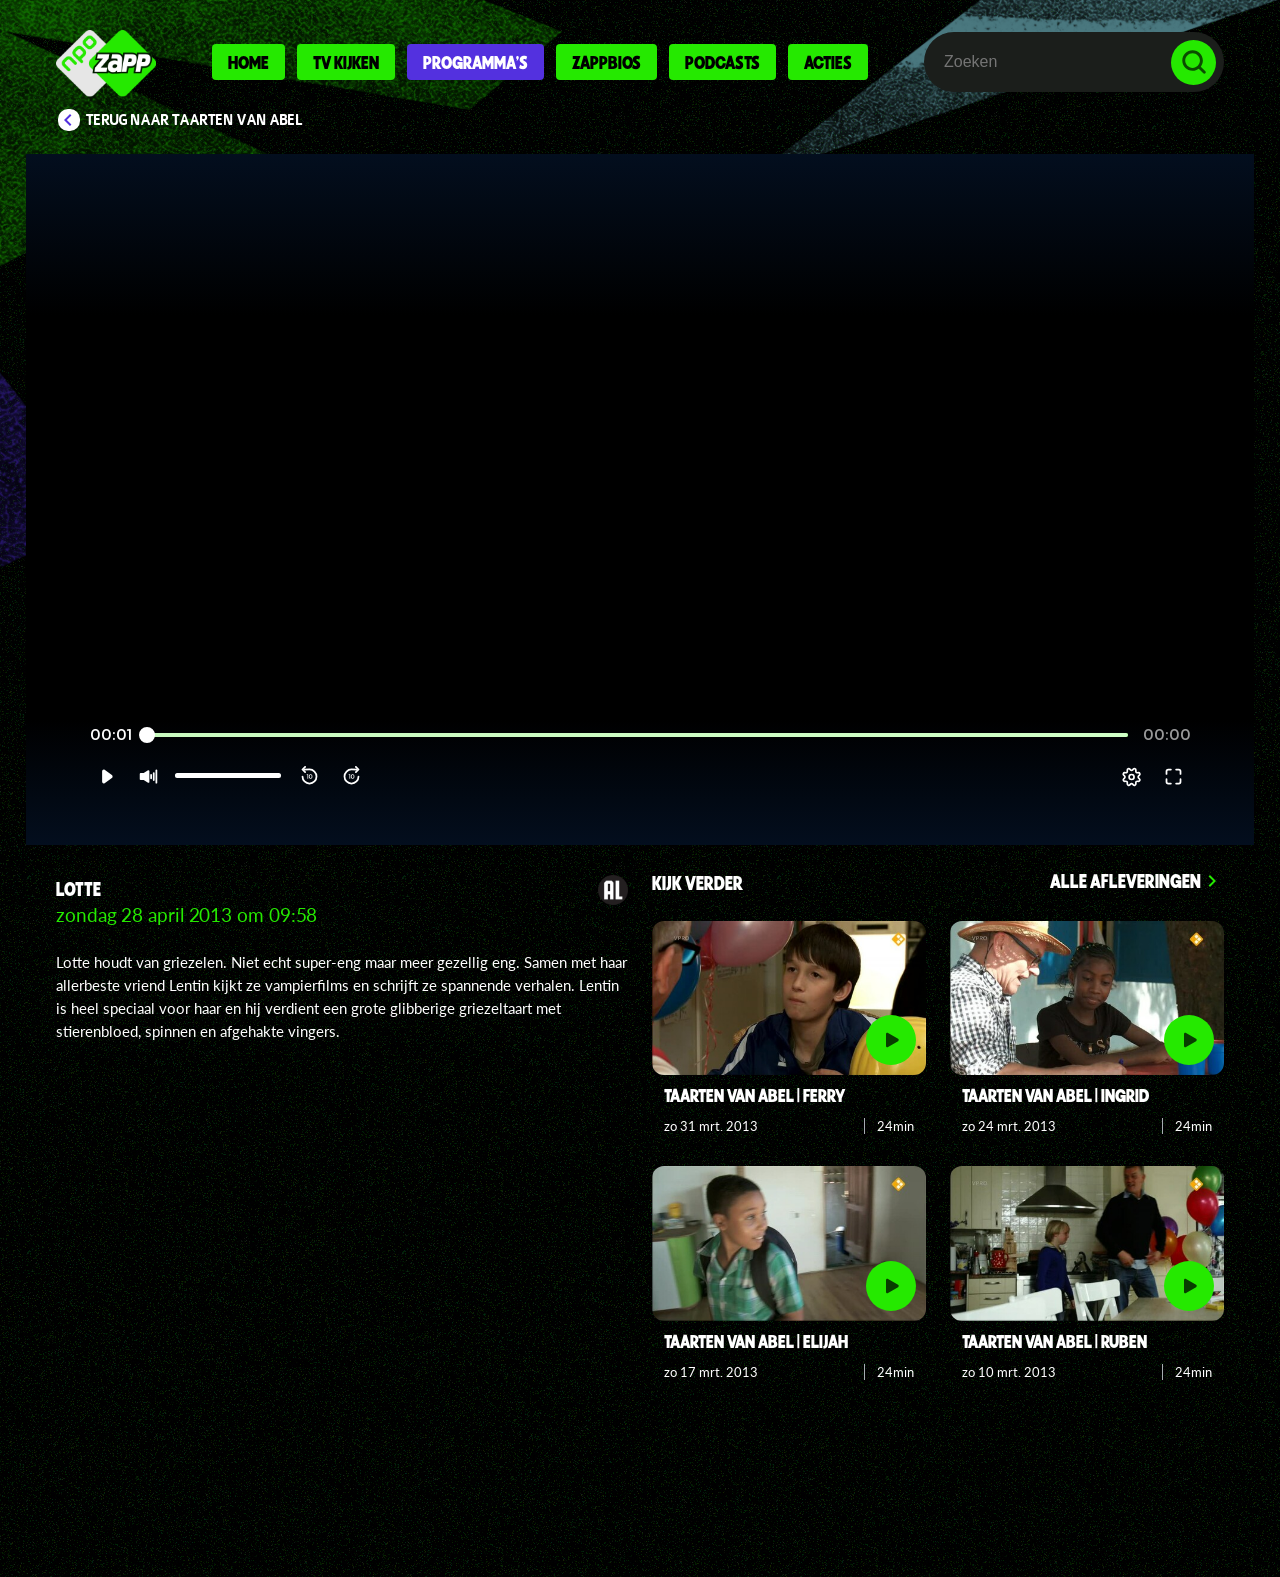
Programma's (475, 62)
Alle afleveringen (1125, 880)
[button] (66, 801)
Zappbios (606, 62)
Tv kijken (346, 62)
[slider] (637, 759)
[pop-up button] (1171, 801)
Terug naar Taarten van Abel (194, 120)
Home (248, 62)
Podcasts (722, 62)
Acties (828, 62)
